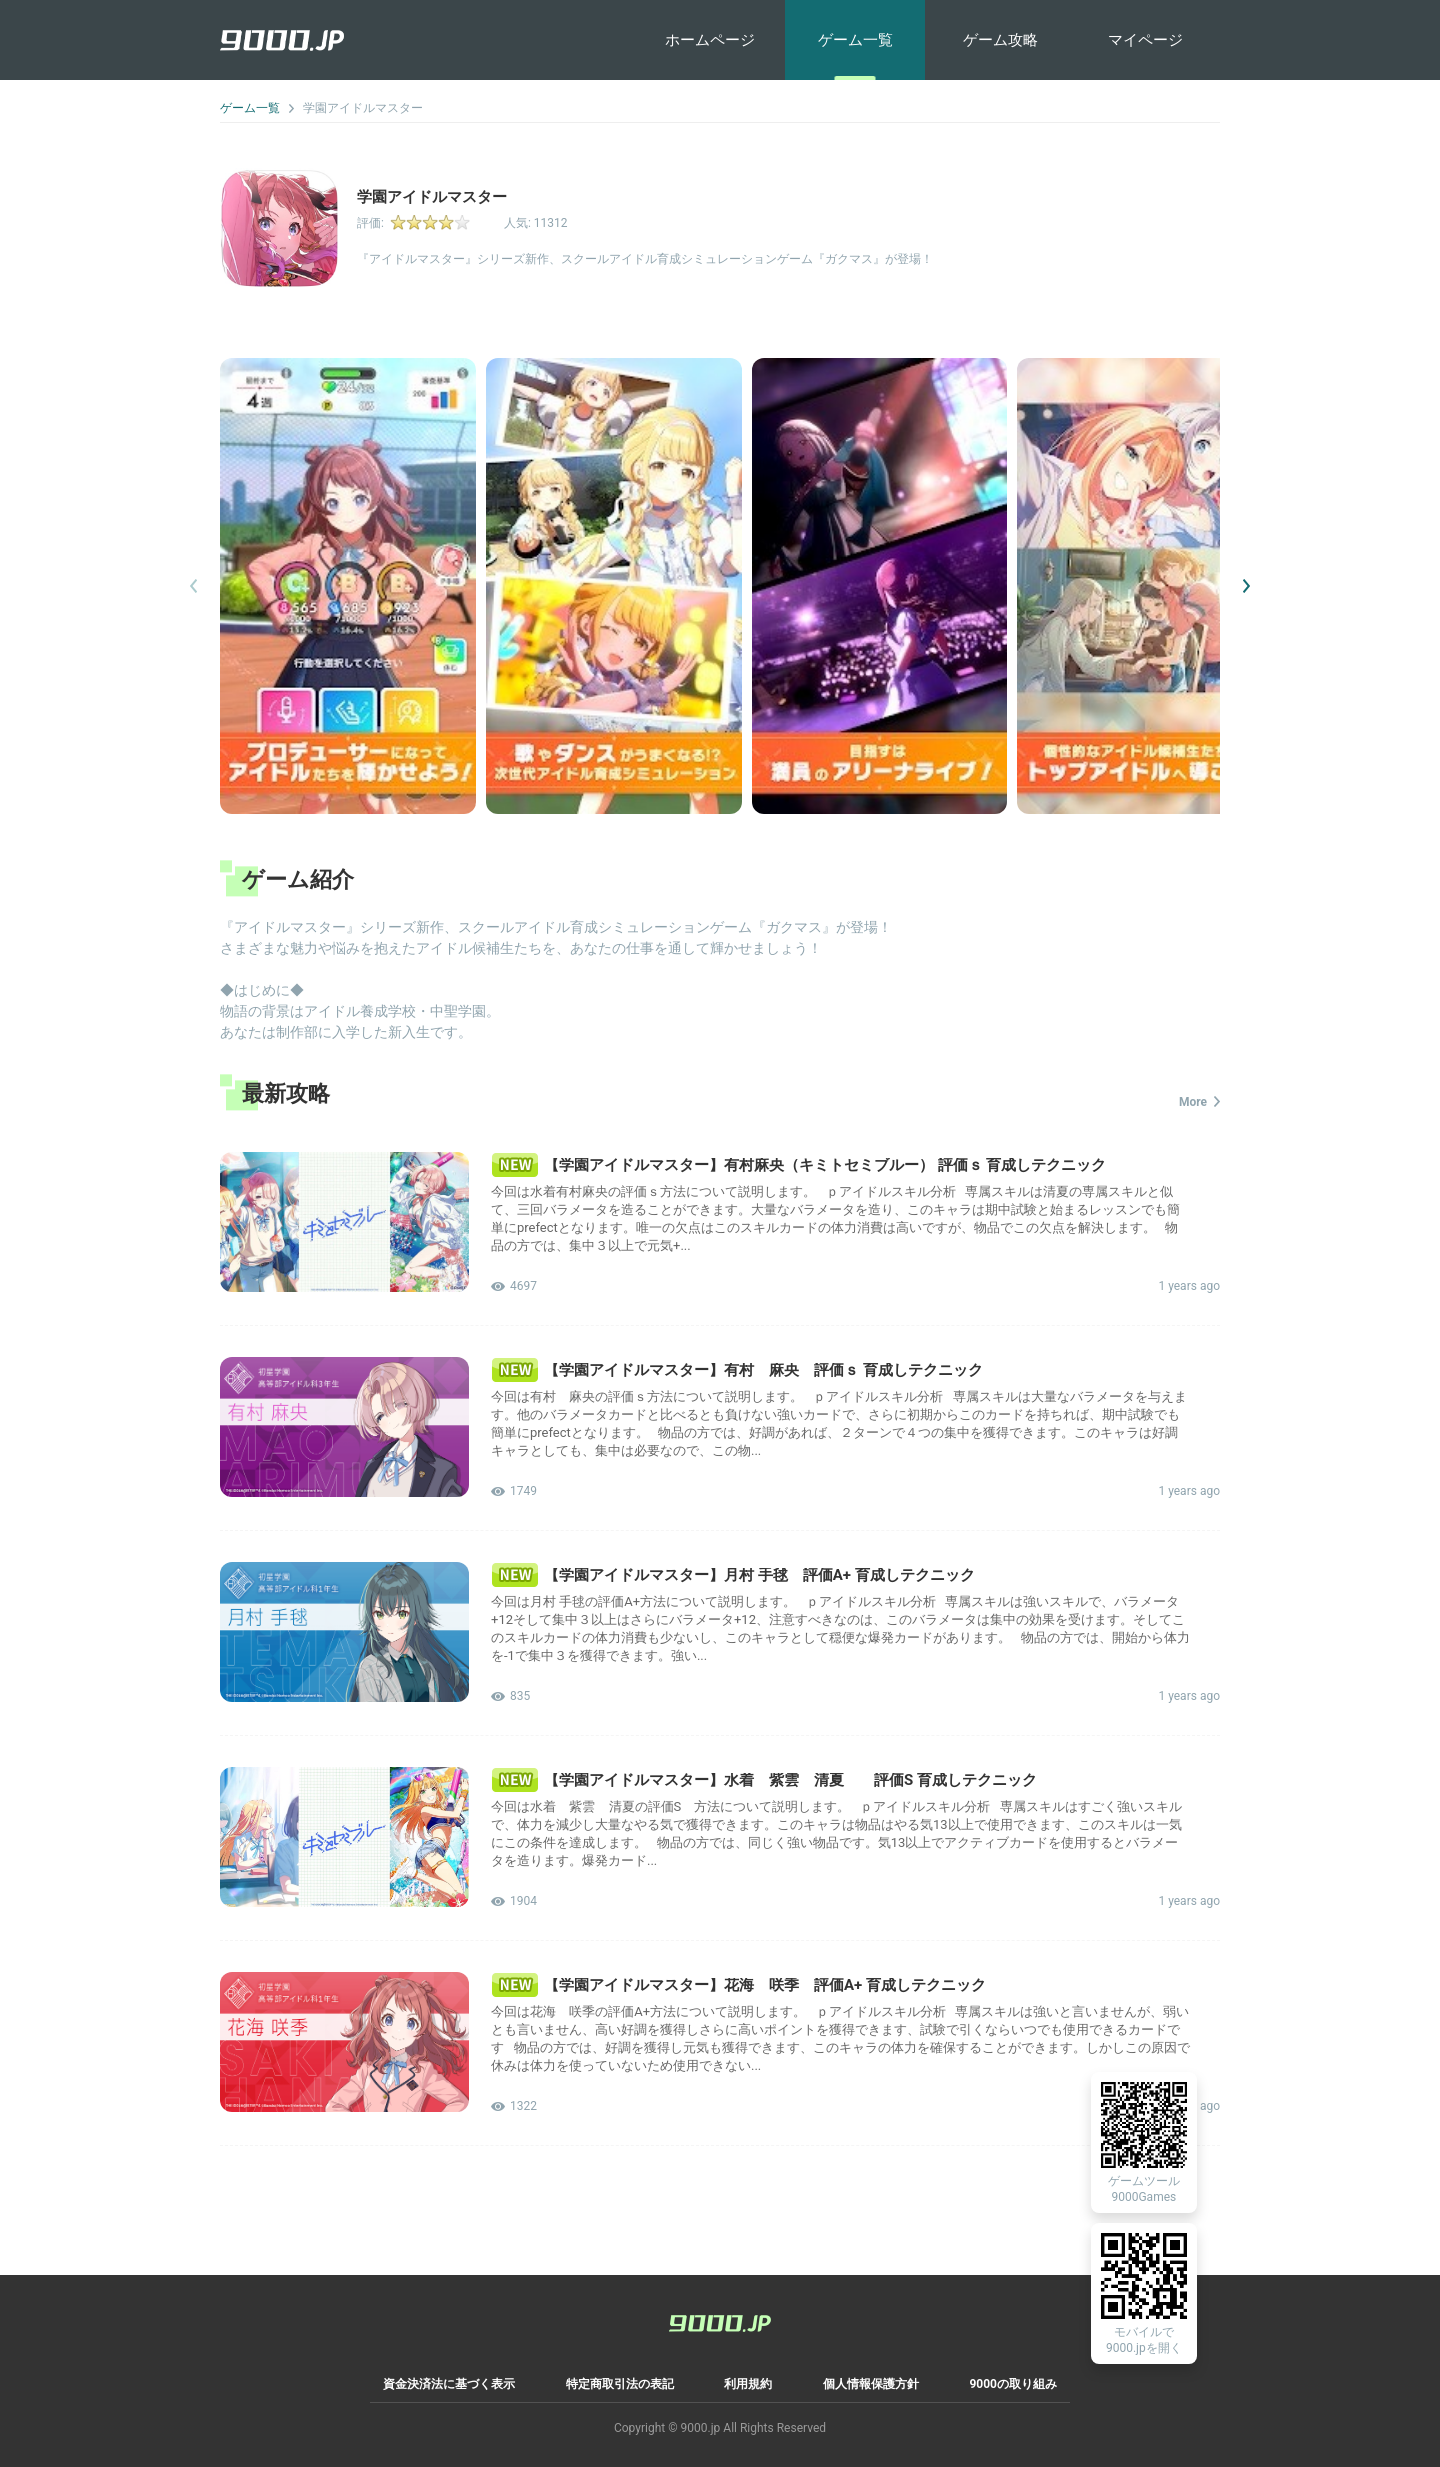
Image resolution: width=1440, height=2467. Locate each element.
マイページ (1145, 40)
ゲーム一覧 (855, 40)
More (1199, 1102)
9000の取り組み (1013, 2384)
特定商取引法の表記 (620, 2384)
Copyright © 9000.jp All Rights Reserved (720, 2428)
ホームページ (710, 40)
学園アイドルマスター (363, 108)
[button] (1246, 586)
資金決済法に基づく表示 (449, 2384)
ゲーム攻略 (1000, 40)
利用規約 (748, 2384)
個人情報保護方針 (871, 2384)
